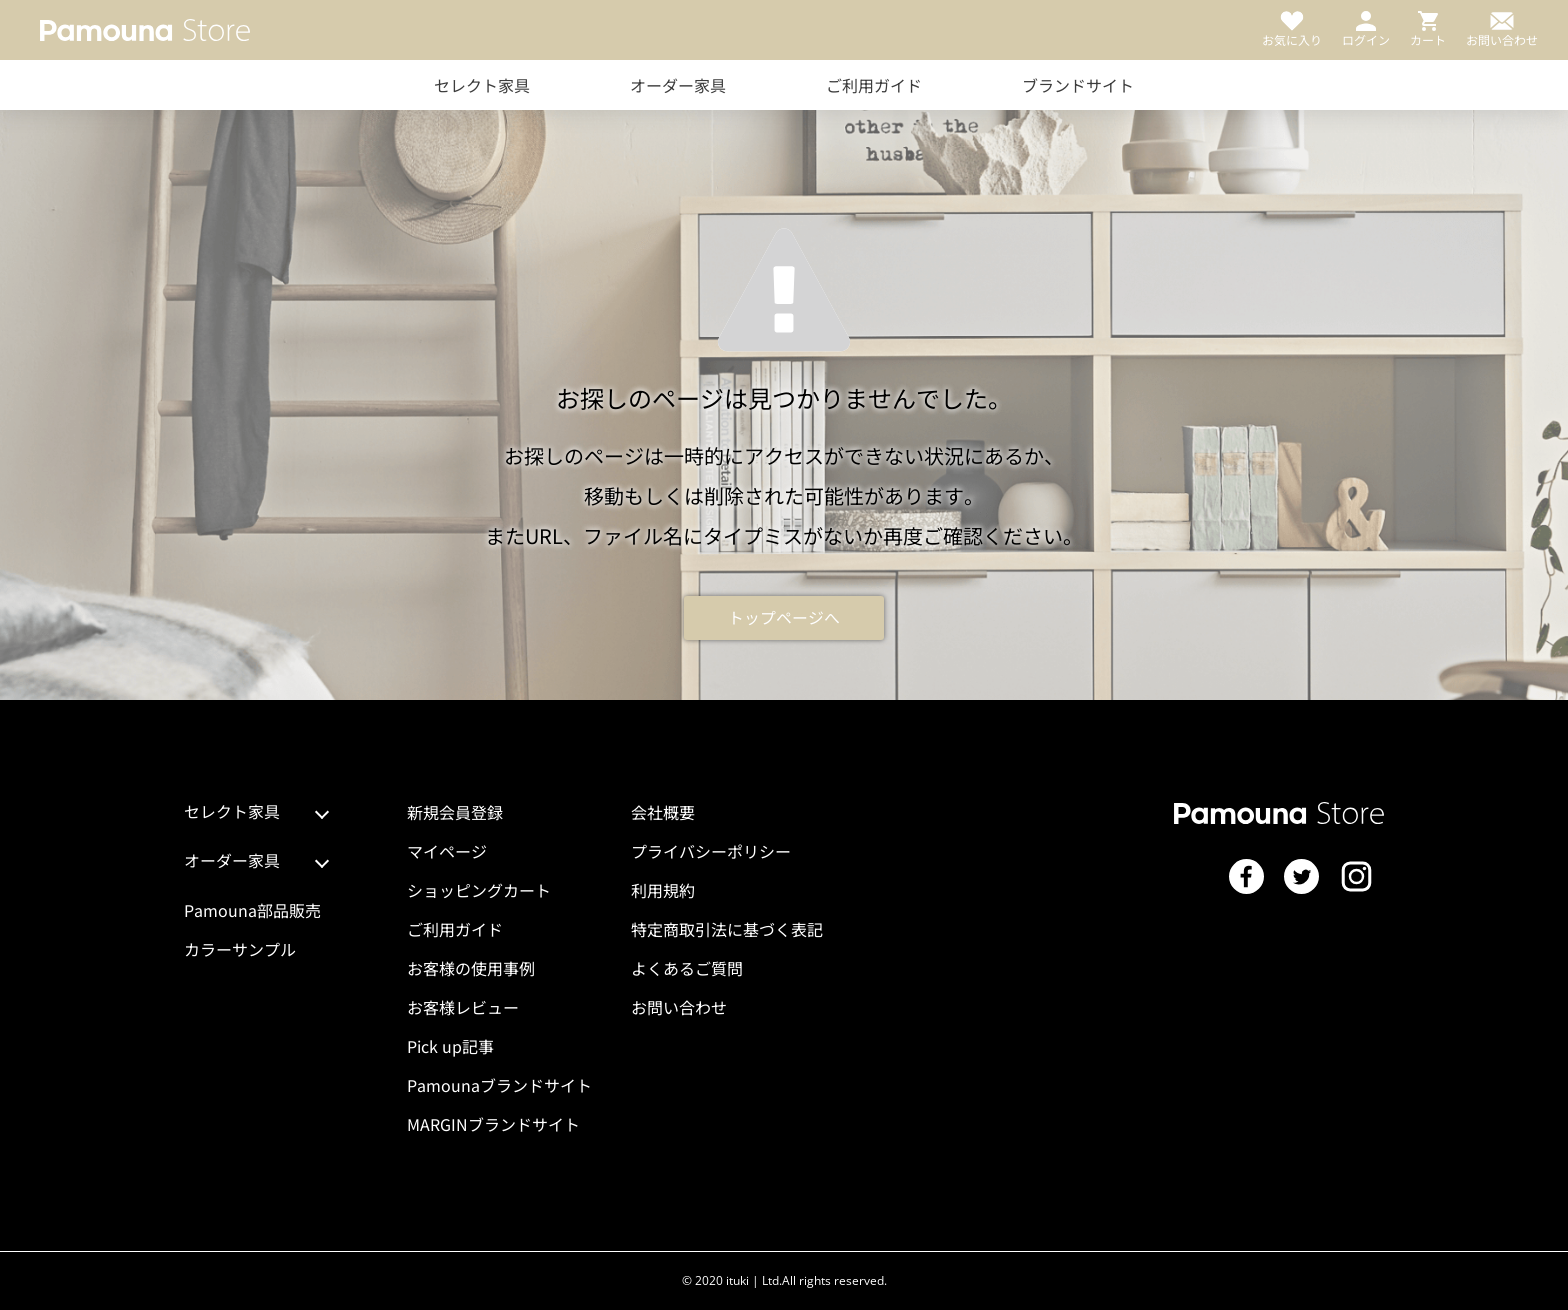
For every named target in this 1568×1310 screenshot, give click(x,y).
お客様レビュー (463, 1007)
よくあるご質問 (687, 968)
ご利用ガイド (874, 85)
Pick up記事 (450, 1046)
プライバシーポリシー (711, 851)
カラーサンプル (240, 949)
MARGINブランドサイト (493, 1124)
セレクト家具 (482, 85)
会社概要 (663, 812)
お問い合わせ (679, 1007)
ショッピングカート (479, 890)
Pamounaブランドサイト (499, 1085)
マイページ (447, 851)
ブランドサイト (1078, 85)
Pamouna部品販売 (252, 910)
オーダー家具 (678, 85)
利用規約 (663, 890)
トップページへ (784, 618)
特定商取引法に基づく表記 (727, 929)
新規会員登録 (455, 812)
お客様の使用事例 (471, 968)
